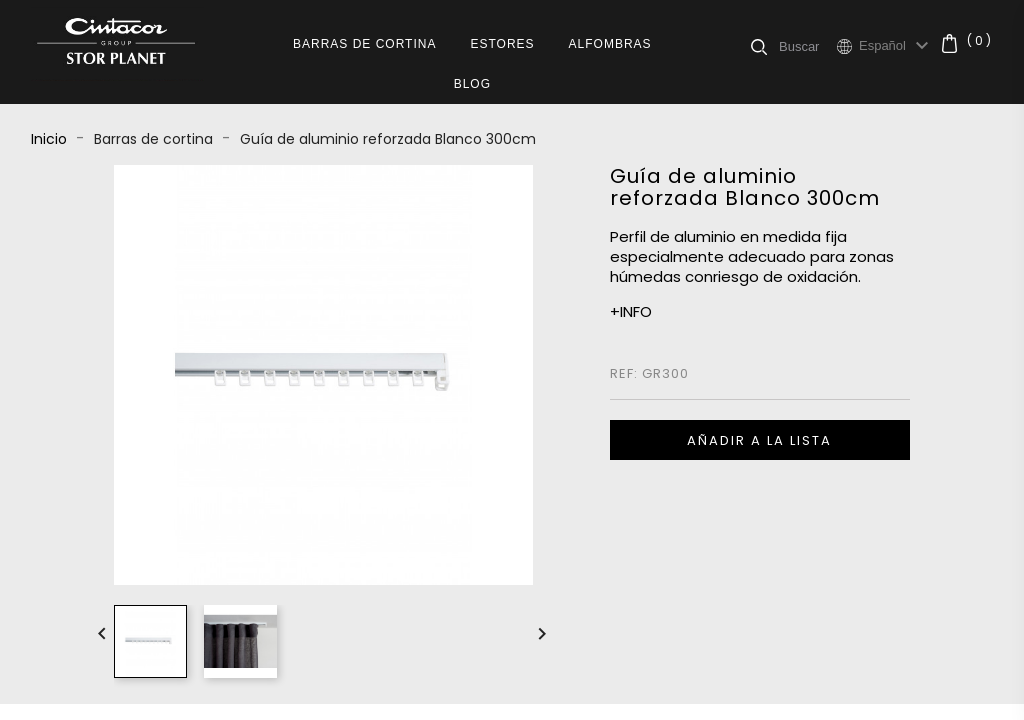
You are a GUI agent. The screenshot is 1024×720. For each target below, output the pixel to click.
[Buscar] (807, 46)
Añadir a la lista (759, 440)
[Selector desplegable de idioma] (896, 46)
